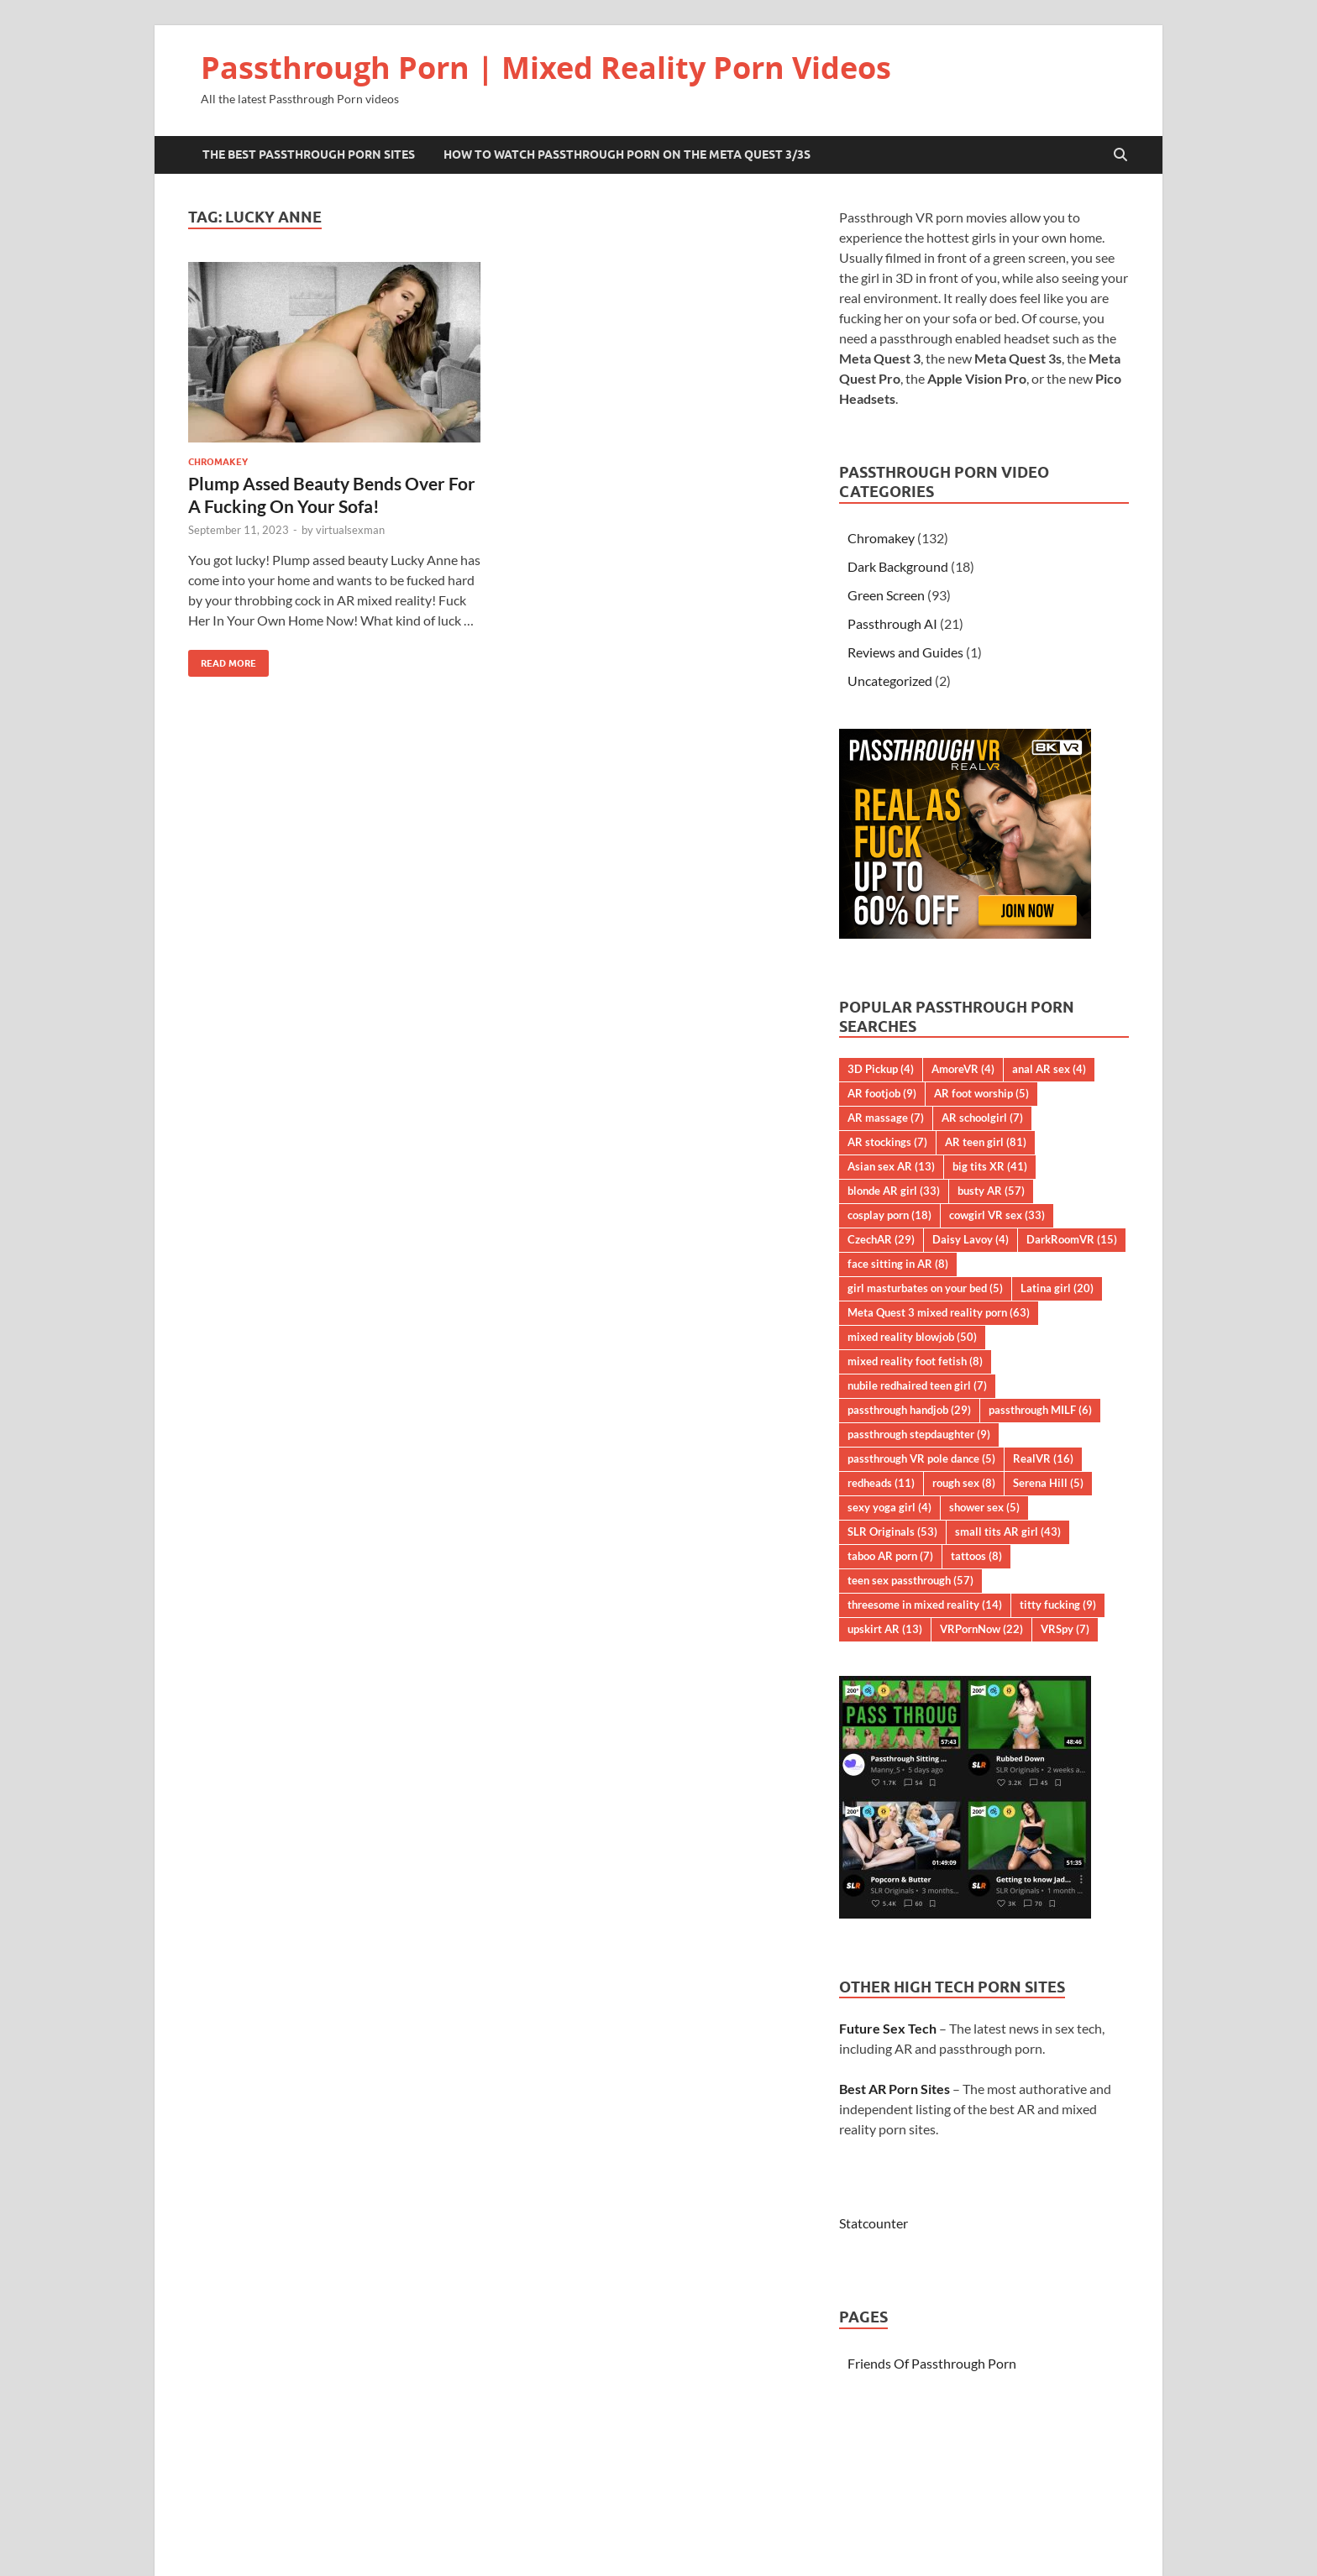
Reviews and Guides (905, 652)
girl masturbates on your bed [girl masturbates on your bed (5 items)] (925, 1288)
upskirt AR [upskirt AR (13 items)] (884, 1629)
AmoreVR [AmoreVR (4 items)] (962, 1069)
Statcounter (873, 2223)
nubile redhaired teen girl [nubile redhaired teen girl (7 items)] (917, 1385)
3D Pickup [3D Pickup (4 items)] (880, 1069)
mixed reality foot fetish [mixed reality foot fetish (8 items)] (915, 1361)
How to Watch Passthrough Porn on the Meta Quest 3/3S (627, 154)
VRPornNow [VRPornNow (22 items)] (981, 1629)
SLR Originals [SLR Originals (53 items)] (892, 1531)
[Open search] (1120, 155)
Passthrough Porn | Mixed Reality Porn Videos (546, 67)
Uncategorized (889, 681)
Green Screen (886, 595)
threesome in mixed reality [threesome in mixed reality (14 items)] (924, 1604)
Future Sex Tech (888, 2028)
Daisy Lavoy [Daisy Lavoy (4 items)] (970, 1239)
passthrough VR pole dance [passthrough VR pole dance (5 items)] (921, 1458)
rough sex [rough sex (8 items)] (963, 1483)
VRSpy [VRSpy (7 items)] (1065, 1629)
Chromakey (218, 462)
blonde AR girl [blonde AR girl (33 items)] (893, 1190)
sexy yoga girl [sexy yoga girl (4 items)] (889, 1507)
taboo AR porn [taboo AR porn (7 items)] (890, 1556)
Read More (222, 659)
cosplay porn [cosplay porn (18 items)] (889, 1215)
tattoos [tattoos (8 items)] (976, 1556)
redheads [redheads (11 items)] (881, 1483)
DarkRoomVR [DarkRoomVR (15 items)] (1071, 1239)
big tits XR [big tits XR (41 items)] (989, 1166)
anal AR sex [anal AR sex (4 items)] (1049, 1069)
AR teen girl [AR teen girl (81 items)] (985, 1142)
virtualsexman (350, 530)
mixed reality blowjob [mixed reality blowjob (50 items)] (912, 1336)
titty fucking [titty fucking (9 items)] (1058, 1604)
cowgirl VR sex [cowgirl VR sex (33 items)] (997, 1215)
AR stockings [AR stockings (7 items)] (887, 1142)
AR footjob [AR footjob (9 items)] (881, 1093)
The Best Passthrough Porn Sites (308, 154)
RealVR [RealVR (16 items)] (1043, 1458)
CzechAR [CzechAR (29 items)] (881, 1239)
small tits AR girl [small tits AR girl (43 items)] (1008, 1531)
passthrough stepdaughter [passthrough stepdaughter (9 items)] (918, 1434)
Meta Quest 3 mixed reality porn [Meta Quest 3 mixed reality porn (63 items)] (938, 1312)
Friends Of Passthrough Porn (931, 2363)
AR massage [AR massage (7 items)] (885, 1117)
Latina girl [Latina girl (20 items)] (1057, 1288)
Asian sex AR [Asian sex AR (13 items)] (891, 1166)
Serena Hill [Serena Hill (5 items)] (1048, 1483)
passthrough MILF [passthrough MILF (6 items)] (1040, 1409)
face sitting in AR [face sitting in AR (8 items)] (897, 1263)
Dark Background (897, 566)
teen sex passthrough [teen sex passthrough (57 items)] (910, 1580)
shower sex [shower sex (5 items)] (984, 1507)
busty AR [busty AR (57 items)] (991, 1190)
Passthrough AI (892, 623)
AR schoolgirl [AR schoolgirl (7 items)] (982, 1117)
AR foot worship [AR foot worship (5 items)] (981, 1093)
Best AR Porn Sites (894, 2089)
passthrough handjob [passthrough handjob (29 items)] (909, 1409)
